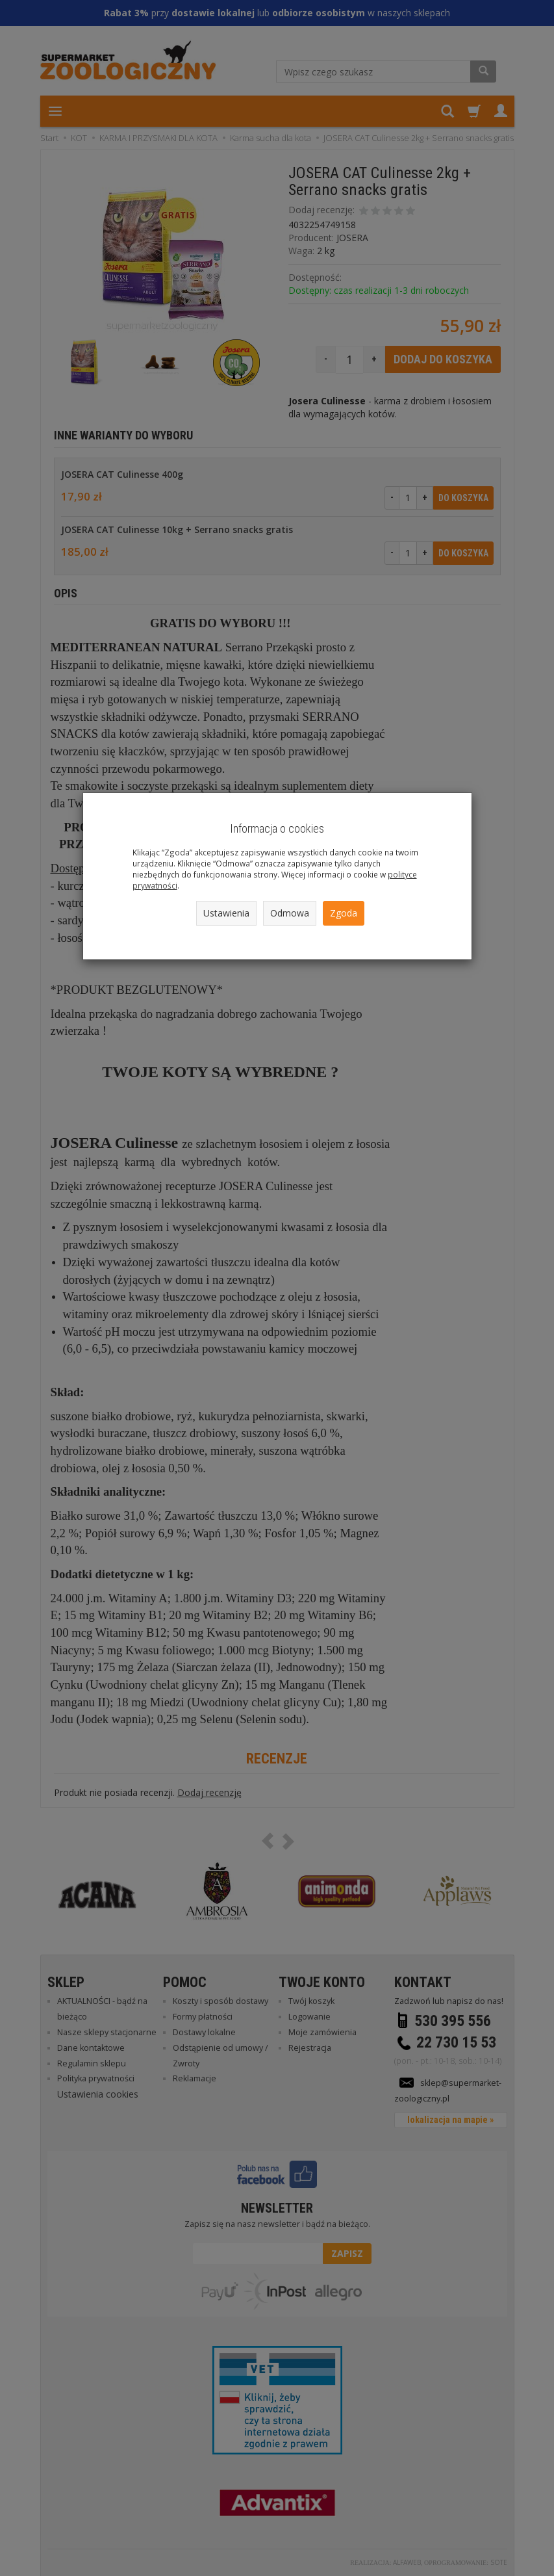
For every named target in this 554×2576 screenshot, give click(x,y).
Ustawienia (226, 913)
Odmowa (289, 913)
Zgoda (343, 913)
